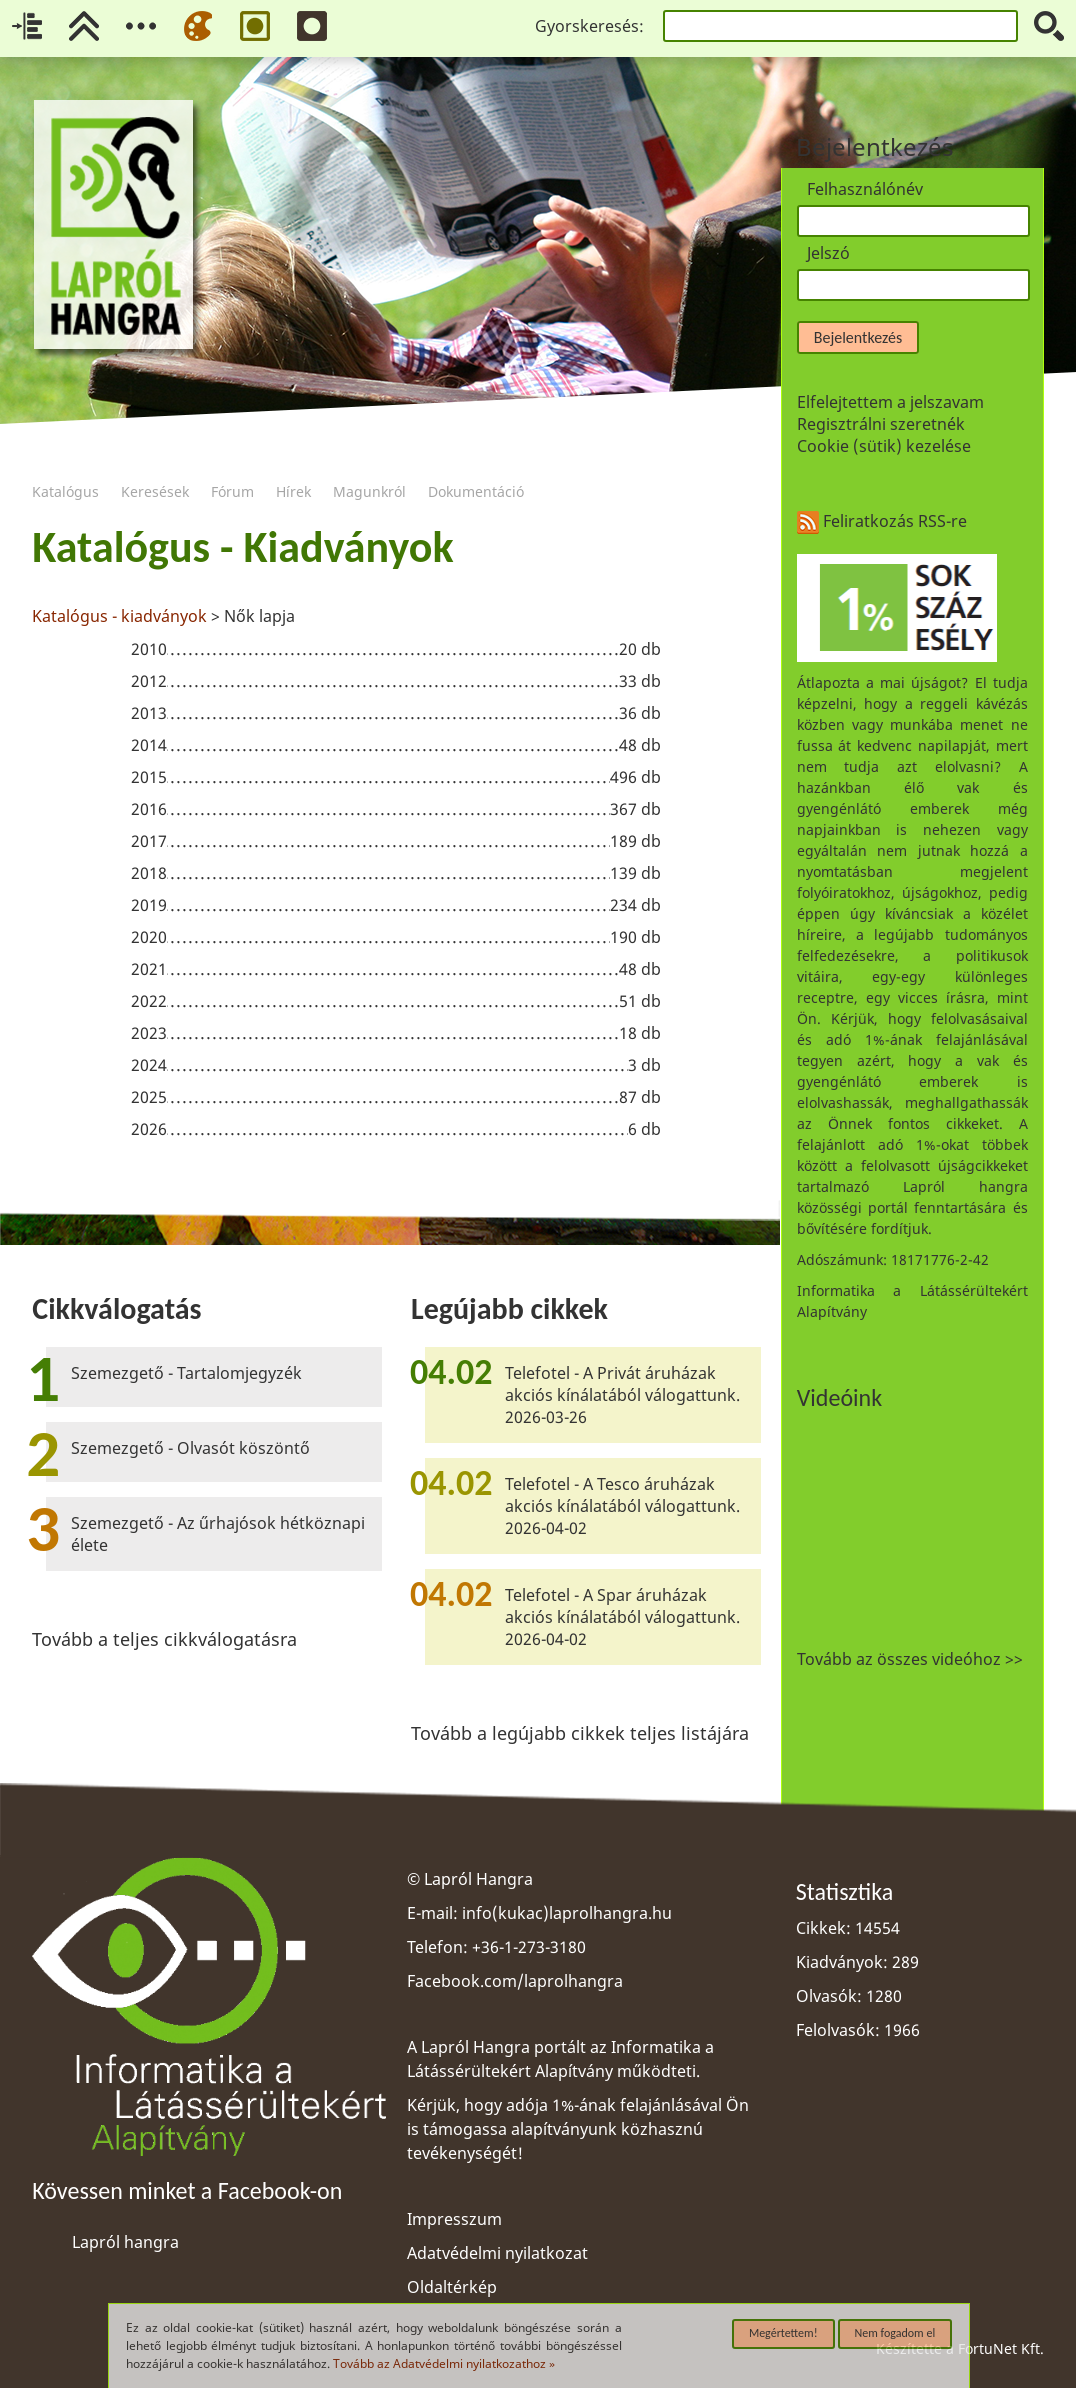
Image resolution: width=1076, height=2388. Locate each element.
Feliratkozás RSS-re (882, 521)
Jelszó (828, 253)
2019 (149, 905)
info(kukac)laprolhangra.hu (567, 1913)
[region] (396, 835)
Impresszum (454, 2219)
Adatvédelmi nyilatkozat (497, 2253)
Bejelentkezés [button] (858, 337)
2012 (149, 681)
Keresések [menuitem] (155, 466)
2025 (149, 1097)
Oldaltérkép (452, 2287)
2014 (149, 745)
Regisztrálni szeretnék (881, 424)
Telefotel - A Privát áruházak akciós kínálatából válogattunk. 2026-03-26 (622, 1395)
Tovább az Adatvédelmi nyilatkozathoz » (444, 2363)
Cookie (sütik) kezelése (884, 446)
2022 (149, 1001)
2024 (149, 1065)
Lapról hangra (125, 2242)
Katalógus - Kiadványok (242, 547)
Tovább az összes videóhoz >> (910, 1659)
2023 (149, 1033)
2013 (149, 713)
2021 (149, 969)
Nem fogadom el (895, 2333)
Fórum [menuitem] (232, 466)
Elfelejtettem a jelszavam (890, 402)
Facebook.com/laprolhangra (515, 1981)
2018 (149, 873)
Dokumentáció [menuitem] (476, 466)
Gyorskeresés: (589, 26)
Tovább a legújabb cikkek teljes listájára (580, 1733)
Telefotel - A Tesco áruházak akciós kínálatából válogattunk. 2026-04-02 (622, 1506)
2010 (149, 649)
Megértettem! (783, 2333)
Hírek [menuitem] (293, 466)
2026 (149, 1129)
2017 (149, 841)
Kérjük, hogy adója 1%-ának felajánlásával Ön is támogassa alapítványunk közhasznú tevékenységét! (578, 2129)
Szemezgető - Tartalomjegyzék (186, 1373)
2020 (149, 937)
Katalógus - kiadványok (119, 616)
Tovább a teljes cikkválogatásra (164, 1639)
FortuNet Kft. (1001, 2348)
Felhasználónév (865, 189)
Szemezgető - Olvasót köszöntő (190, 1448)
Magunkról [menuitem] (369, 466)
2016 (149, 809)
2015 (149, 777)
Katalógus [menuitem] (65, 466)
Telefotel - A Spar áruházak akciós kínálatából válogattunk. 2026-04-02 (622, 1617)
